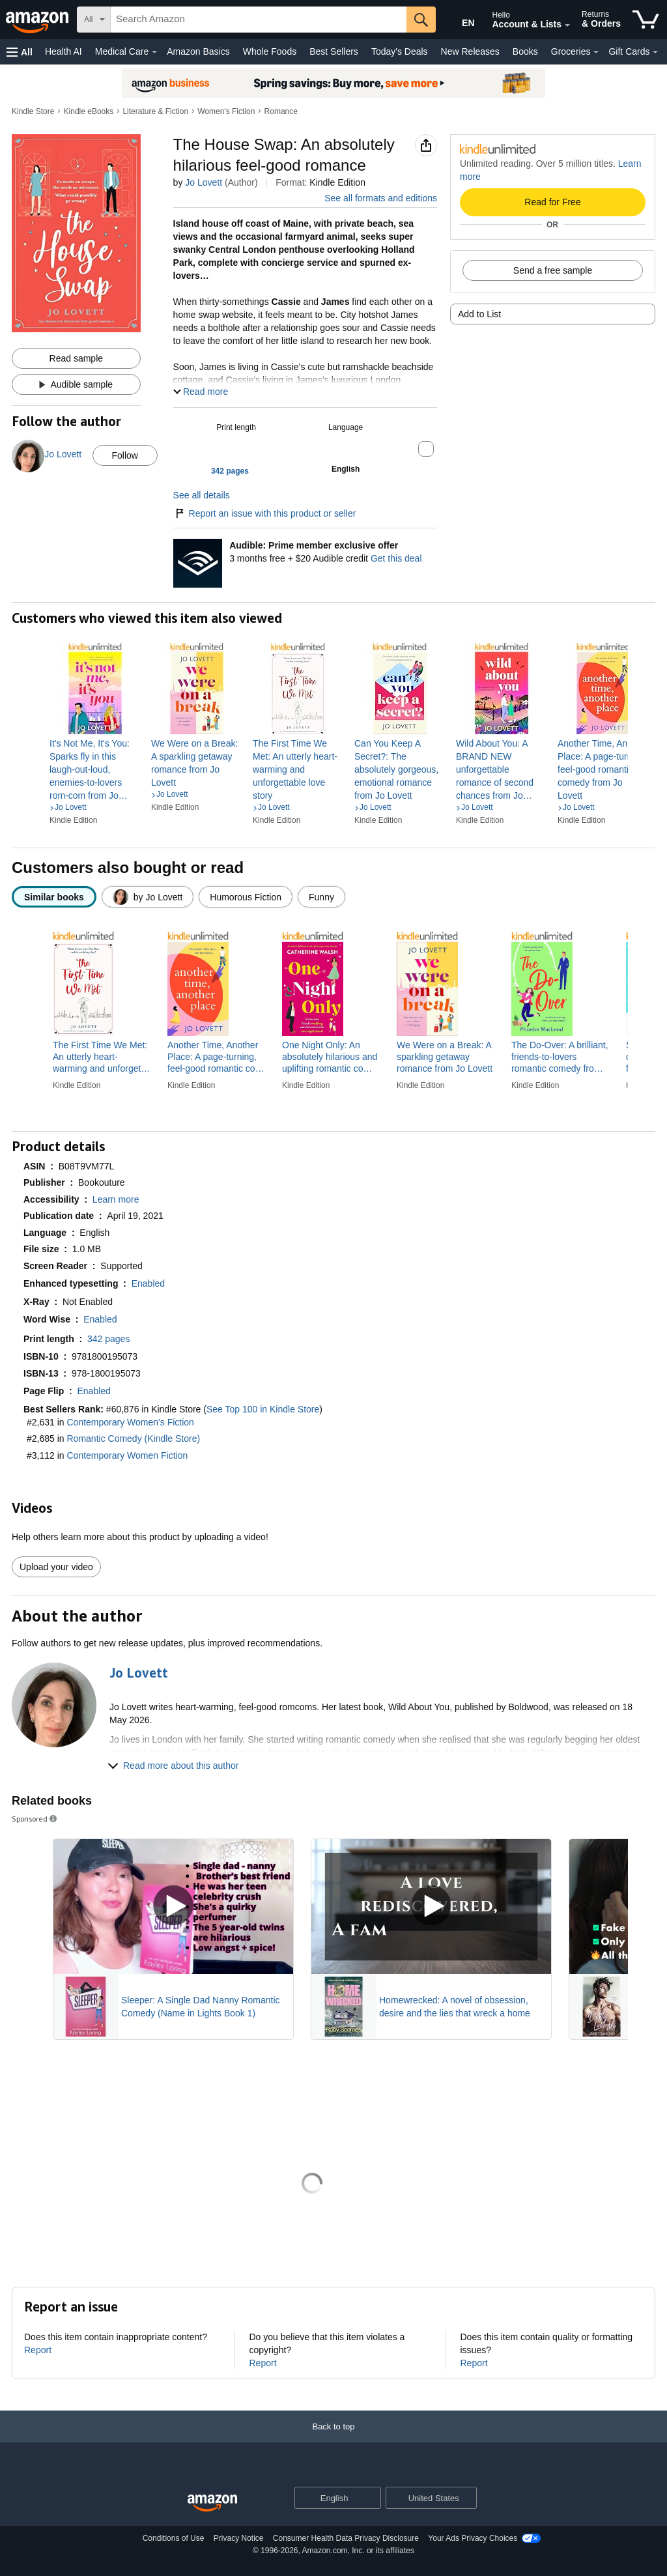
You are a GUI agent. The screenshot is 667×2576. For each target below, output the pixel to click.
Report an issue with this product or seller (264, 513)
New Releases (470, 51)
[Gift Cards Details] (655, 52)
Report (37, 2350)
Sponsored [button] (35, 1818)
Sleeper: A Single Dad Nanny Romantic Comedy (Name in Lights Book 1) (200, 2006)
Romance (281, 111)
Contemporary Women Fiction (127, 1455)
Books (525, 51)
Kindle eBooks (89, 111)
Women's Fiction (226, 111)
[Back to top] (333, 2440)
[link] (95, 769)
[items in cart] (646, 19)
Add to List (479, 314)
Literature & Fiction (155, 111)
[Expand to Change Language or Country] (371, 2499)
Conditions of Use (174, 2538)
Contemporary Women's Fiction (130, 1422)
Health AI (63, 51)
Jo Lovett (203, 182)
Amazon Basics (198, 51)
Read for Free (552, 202)
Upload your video (56, 1567)
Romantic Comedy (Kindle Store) (134, 1438)
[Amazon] (38, 19)
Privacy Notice (239, 2538)
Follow (124, 455)
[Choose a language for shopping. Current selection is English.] (329, 2497)
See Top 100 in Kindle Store (262, 1409)
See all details (201, 495)
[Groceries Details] (596, 52)
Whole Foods (269, 51)
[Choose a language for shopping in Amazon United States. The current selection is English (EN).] (459, 20)
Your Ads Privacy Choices (472, 2538)
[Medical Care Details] (154, 52)
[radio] (54, 897)
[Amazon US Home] (212, 2503)
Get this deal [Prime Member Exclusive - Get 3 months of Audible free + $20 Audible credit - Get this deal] (396, 558)
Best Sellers (333, 51)
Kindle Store (33, 111)
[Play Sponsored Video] (173, 1906)
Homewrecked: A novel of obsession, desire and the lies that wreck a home (454, 2006)
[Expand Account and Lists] (567, 25)
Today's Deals (399, 51)
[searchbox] (258, 19)
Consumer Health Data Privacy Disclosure (346, 2538)
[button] (19, 51)
